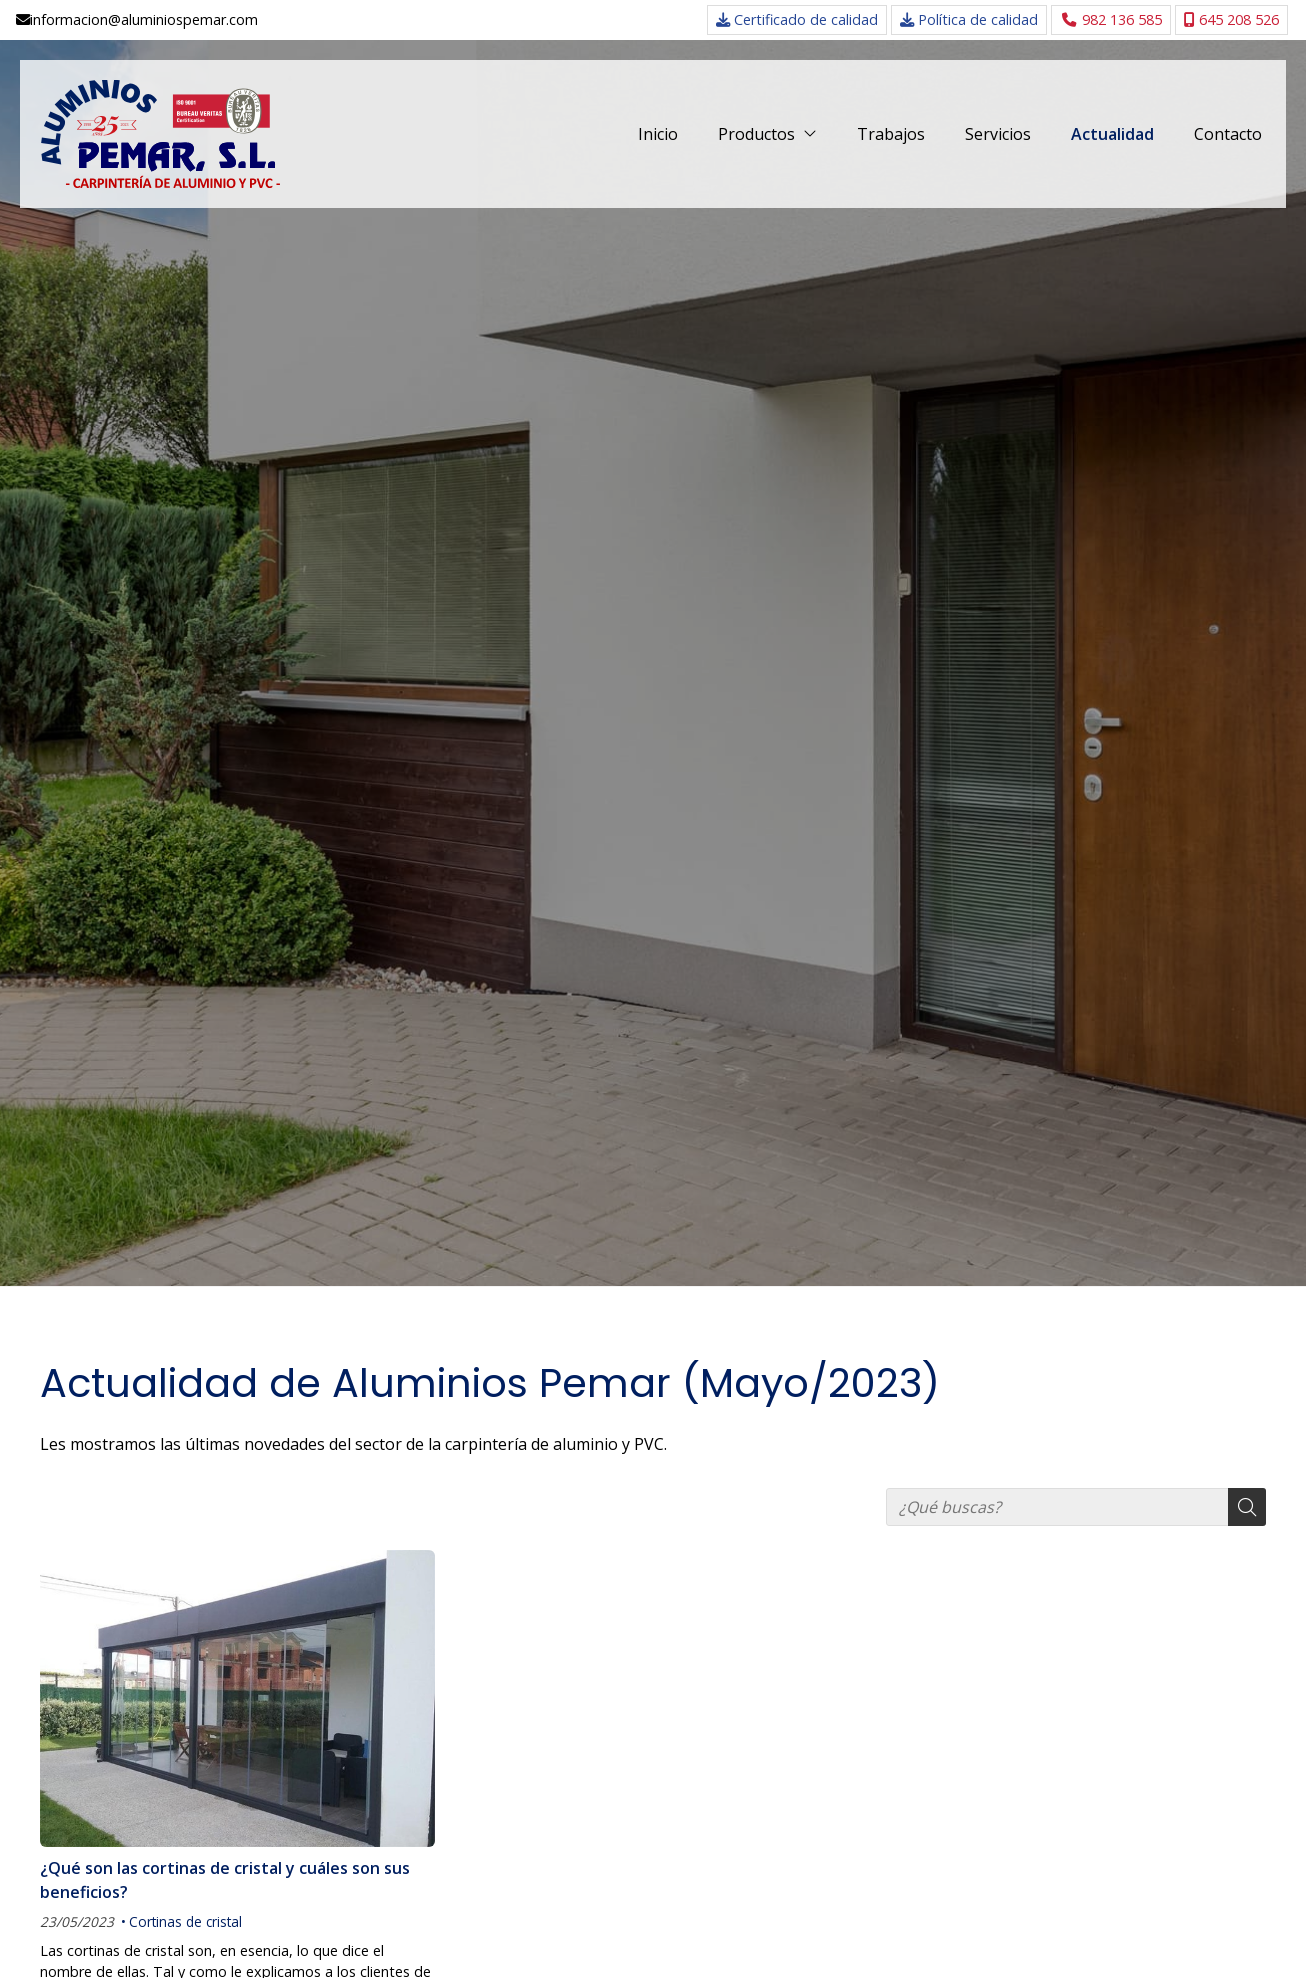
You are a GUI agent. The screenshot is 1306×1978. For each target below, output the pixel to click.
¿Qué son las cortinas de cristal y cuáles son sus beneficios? (225, 1880)
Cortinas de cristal (185, 1921)
